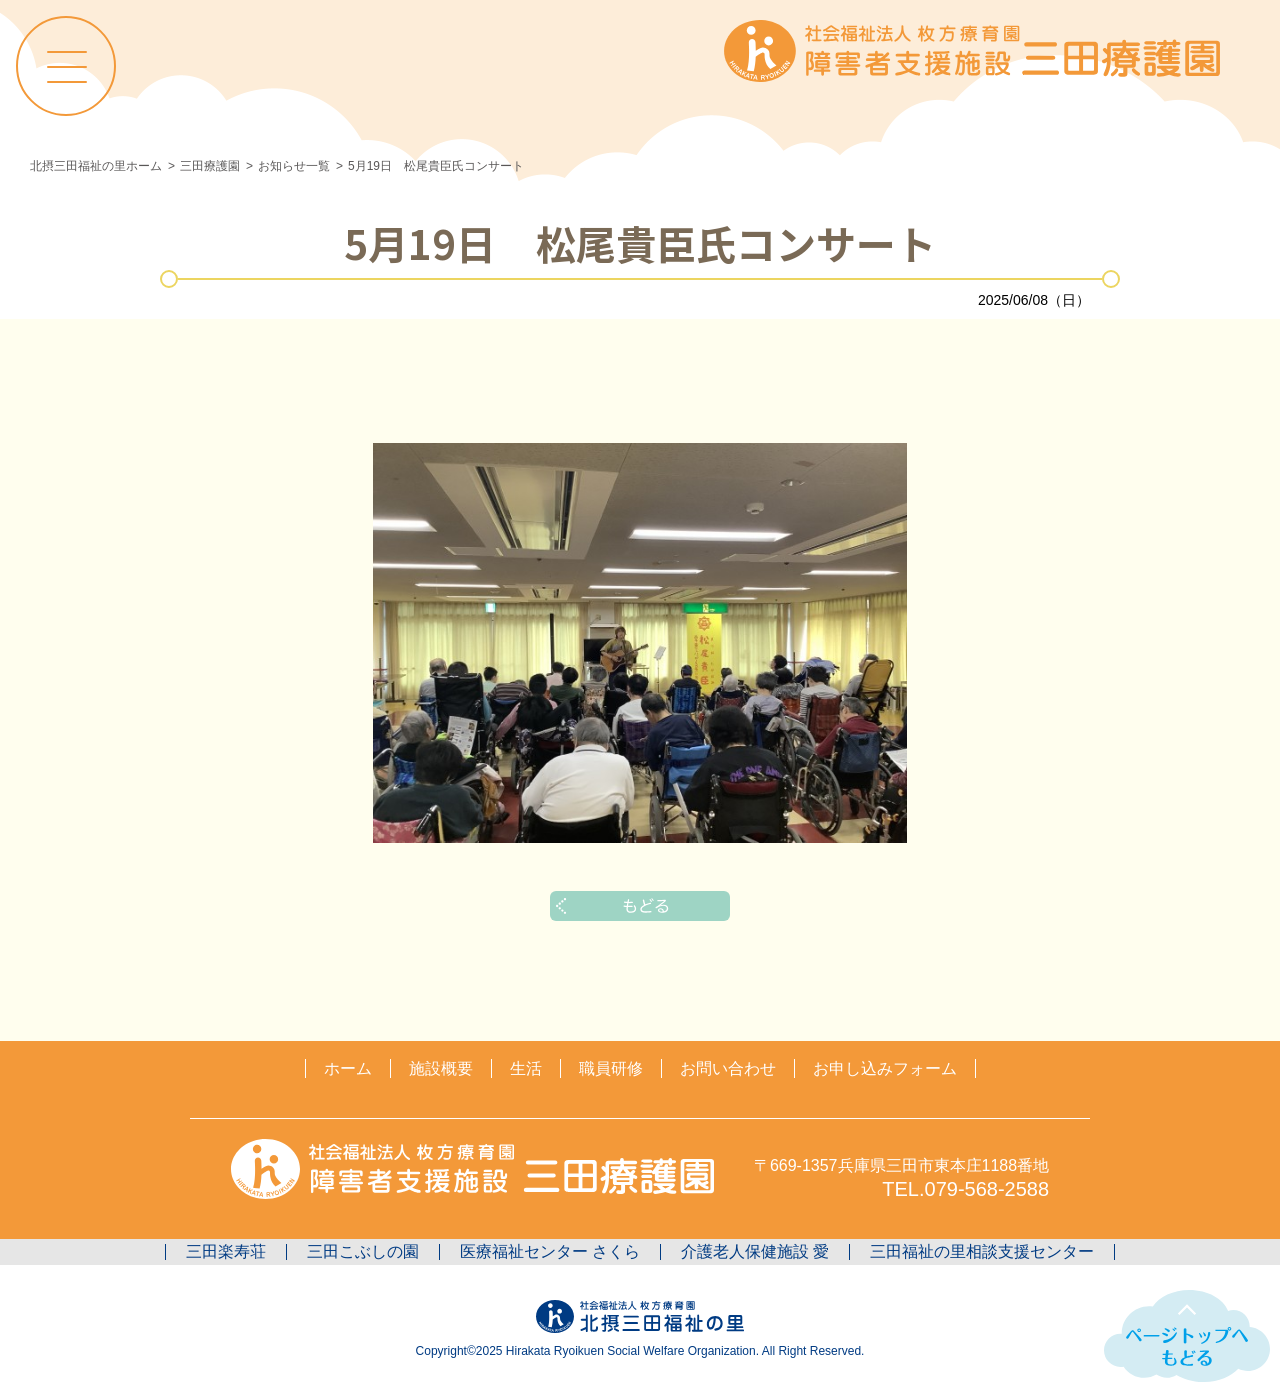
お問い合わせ (728, 1068)
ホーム (348, 1068)
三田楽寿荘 (226, 1251)
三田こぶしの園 (363, 1251)
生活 (526, 1068)
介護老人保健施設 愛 (755, 1251)
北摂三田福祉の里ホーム (96, 166)
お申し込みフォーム (885, 1068)
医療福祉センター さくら (550, 1251)
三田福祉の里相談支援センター (982, 1251)
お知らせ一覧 (294, 166)
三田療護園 (210, 166)
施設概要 (441, 1068)
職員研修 (611, 1068)
